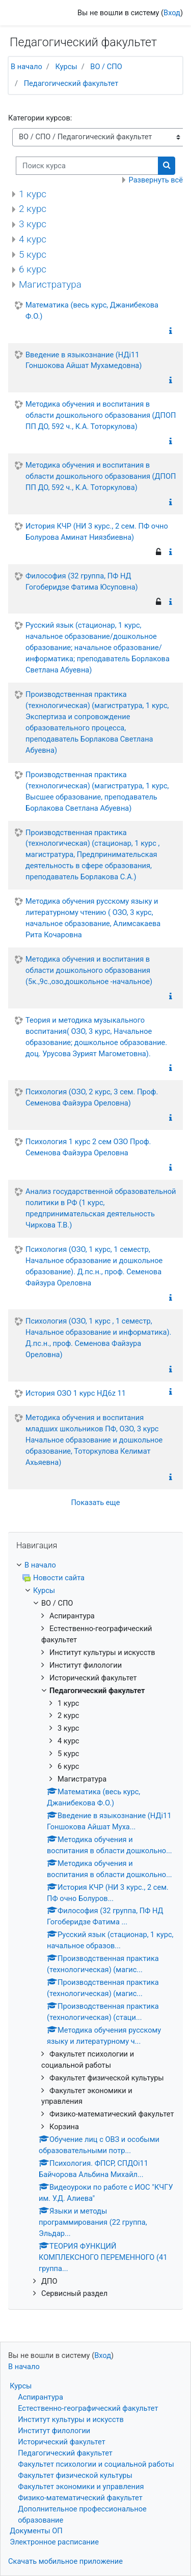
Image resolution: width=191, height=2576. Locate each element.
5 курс (32, 254)
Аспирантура (40, 2397)
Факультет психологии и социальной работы (96, 2464)
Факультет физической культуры (75, 2475)
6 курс (32, 269)
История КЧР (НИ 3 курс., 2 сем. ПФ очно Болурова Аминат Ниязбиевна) (96, 532)
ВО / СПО (106, 66)
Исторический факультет (61, 2441)
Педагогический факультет (71, 83)
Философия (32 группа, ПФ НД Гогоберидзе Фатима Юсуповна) (81, 581)
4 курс (32, 239)
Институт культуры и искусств (71, 2419)
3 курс (32, 224)
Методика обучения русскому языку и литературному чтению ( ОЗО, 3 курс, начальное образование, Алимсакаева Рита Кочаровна (92, 918)
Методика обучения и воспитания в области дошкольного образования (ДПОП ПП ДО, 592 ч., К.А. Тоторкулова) (100, 415)
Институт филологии (54, 2430)
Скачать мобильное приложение (65, 2561)
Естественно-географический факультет (88, 2408)
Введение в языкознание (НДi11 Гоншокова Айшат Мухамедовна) (83, 360)
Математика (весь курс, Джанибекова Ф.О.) (91, 310)
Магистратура (50, 284)
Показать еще (95, 1502)
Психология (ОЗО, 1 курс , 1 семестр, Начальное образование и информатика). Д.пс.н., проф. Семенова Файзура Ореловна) (98, 1337)
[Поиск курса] (87, 166)
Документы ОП (36, 2530)
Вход (171, 12)
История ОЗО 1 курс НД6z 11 (75, 1393)
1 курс (32, 194)
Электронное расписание (54, 2542)
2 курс (32, 208)
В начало (26, 66)
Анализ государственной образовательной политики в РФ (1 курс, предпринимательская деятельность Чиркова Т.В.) (100, 1208)
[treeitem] (95, 1565)
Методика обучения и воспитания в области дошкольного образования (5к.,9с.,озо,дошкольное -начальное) (88, 970)
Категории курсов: (40, 117)
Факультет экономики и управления (81, 2486)
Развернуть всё (156, 180)
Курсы (66, 66)
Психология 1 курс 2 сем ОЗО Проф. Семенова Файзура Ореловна (88, 1147)
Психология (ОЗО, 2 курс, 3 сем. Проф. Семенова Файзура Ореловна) (91, 1097)
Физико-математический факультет (80, 2497)
